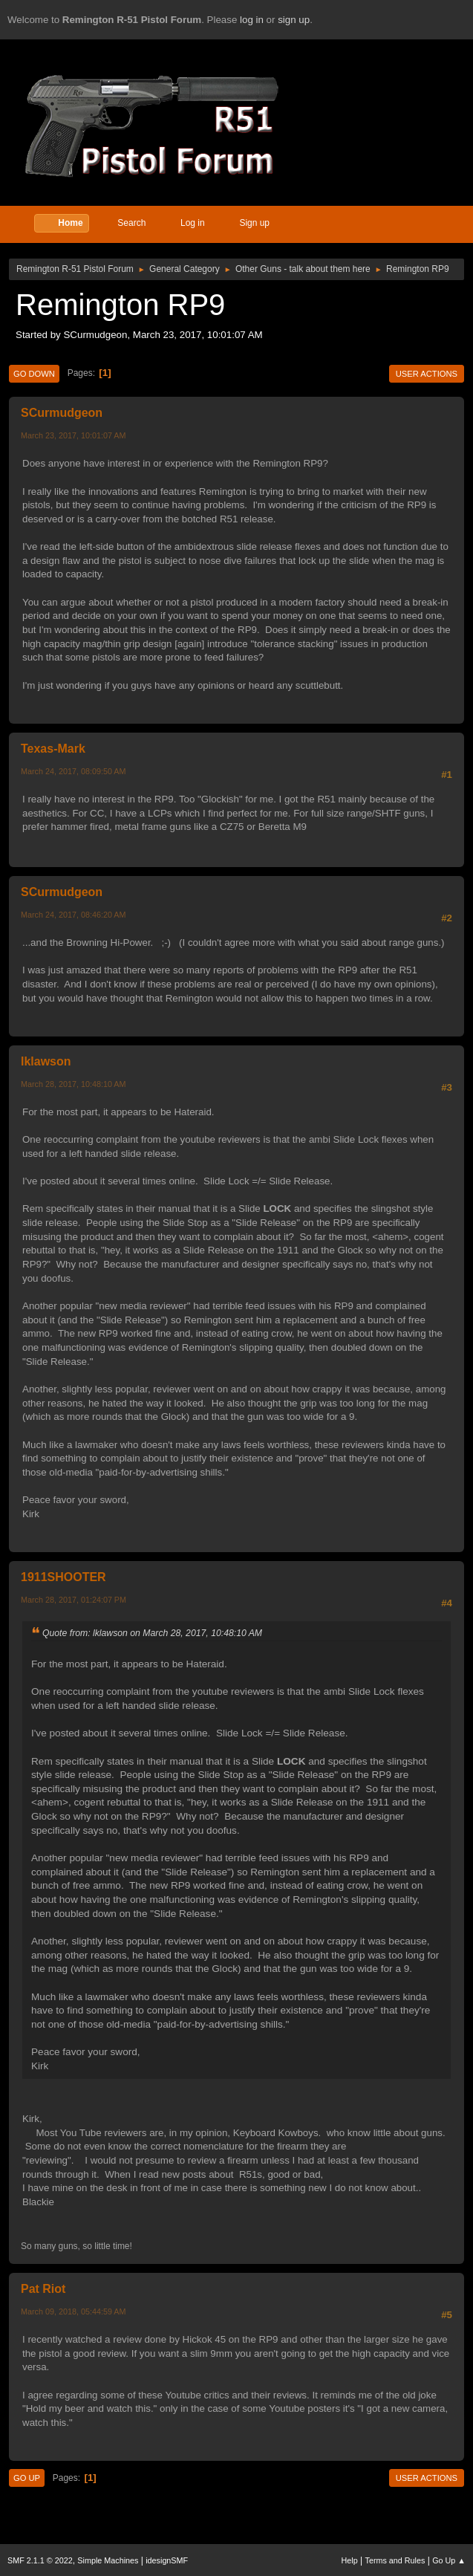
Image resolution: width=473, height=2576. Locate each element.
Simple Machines (107, 2560)
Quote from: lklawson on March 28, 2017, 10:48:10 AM (152, 1633)
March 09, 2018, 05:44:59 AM (73, 2311)
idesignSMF (167, 2560)
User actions (426, 373)
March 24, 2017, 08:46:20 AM (73, 914)
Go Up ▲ (449, 2560)
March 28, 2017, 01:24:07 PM (73, 1599)
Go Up (26, 2477)
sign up (294, 19)
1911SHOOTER (63, 1577)
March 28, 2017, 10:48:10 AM (73, 1084)
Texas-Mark (53, 748)
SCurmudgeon (61, 412)
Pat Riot (43, 2289)
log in (252, 19)
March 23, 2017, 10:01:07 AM (73, 435)
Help (350, 2560)
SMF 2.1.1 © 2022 (40, 2560)
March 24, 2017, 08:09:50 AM (73, 771)
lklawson (46, 1061)
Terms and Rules (395, 2560)
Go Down (34, 373)
